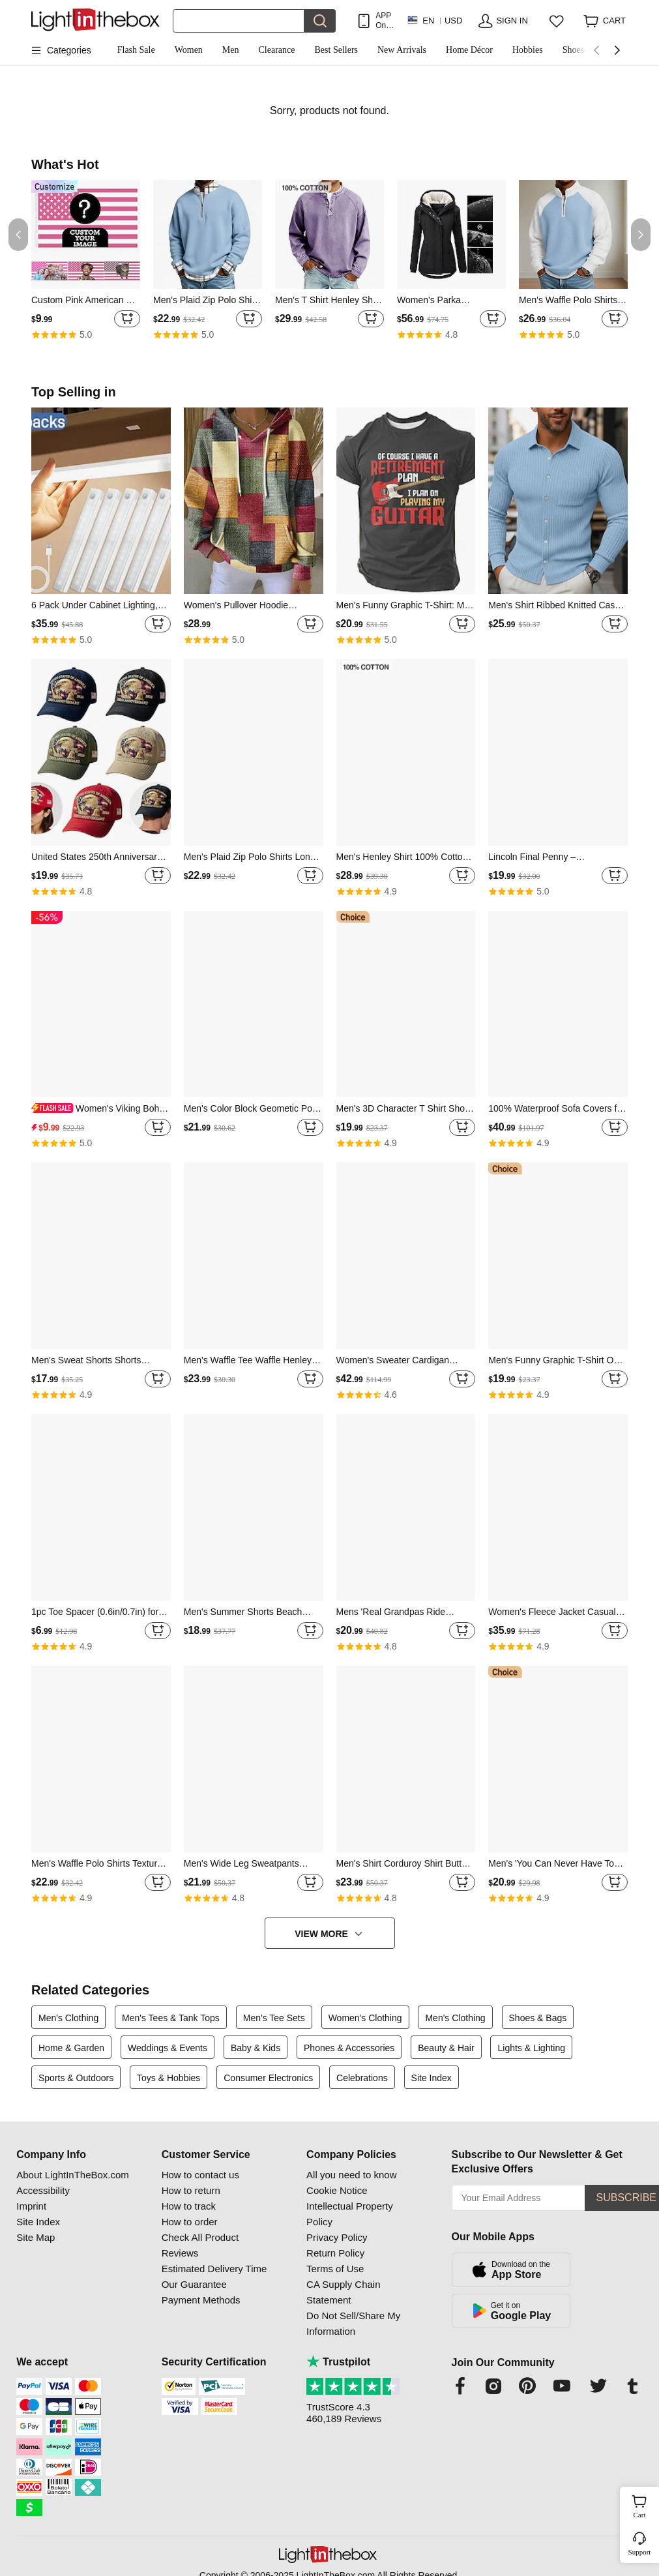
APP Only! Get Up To (384, 20)
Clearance (277, 50)
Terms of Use (335, 2268)
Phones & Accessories (349, 2048)
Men (230, 50)
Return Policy (335, 2252)
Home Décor (469, 50)
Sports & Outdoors (75, 2078)
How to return (191, 2190)
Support (639, 2552)
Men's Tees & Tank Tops (171, 2018)
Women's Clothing (365, 2018)
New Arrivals (401, 50)
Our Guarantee (194, 2284)
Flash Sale (136, 50)
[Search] (238, 21)
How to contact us (200, 2174)
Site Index (431, 2078)
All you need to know (351, 2174)
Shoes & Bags (538, 2018)
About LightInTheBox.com (72, 2174)
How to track (189, 2206)
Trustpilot (338, 2362)
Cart (645, 2505)
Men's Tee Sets (274, 2018)
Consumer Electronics (268, 2078)
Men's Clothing (68, 2018)
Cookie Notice (336, 2190)
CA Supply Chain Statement (343, 2292)
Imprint (31, 2206)
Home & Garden (71, 2048)
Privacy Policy (336, 2237)
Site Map (35, 2237)
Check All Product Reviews (200, 2245)
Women (189, 50)
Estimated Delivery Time (214, 2268)
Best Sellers (337, 50)
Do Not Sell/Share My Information (353, 2323)
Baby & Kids (255, 2048)
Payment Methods (201, 2299)
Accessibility (43, 2190)
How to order (190, 2221)
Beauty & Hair (446, 2048)
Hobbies (527, 50)
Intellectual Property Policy (349, 2213)
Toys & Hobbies (168, 2078)
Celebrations (362, 2078)
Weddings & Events (167, 2048)
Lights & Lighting (531, 2048)
